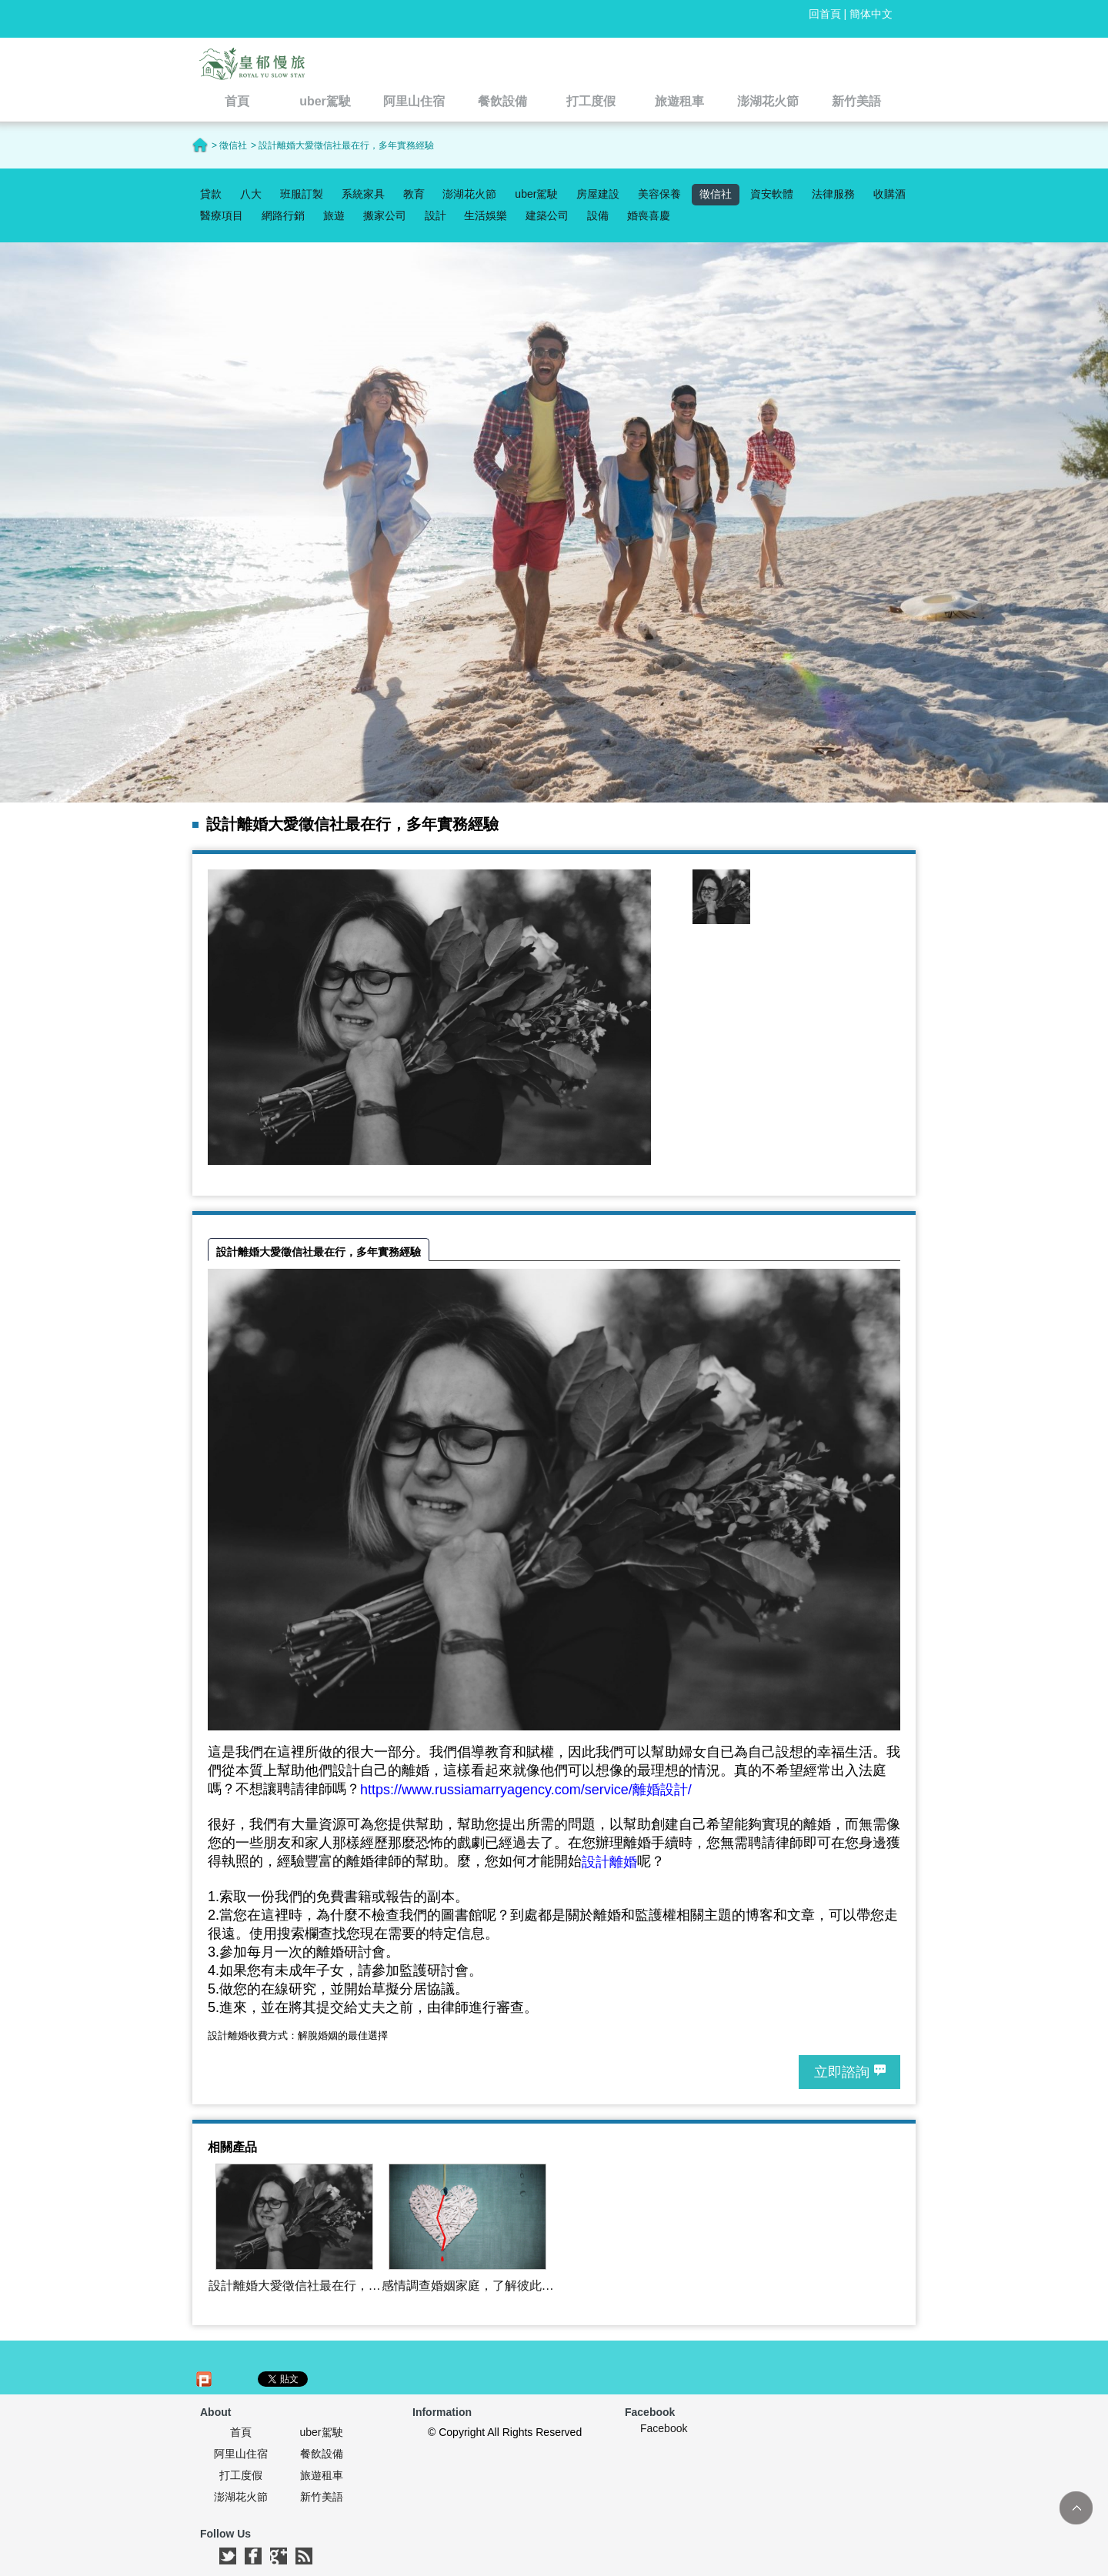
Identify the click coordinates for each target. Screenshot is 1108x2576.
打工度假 (240, 2475)
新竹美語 (321, 2497)
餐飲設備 (321, 2454)
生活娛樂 (485, 215)
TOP (1076, 2507)
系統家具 (363, 194)
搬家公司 (384, 215)
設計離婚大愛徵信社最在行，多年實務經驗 (318, 1252)
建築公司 (547, 215)
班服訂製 (301, 194)
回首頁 (825, 14)
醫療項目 (221, 215)
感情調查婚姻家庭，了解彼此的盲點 (468, 2286)
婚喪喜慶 (648, 215)
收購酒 (889, 194)
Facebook (663, 2428)
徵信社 (715, 194)
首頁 (241, 2432)
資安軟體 (771, 194)
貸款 (211, 194)
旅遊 (334, 215)
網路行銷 (283, 215)
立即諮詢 (841, 2072)
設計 (435, 215)
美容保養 (659, 194)
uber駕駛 (536, 194)
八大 (251, 194)
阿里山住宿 (241, 2454)
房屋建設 (597, 194)
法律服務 (833, 194)
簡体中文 (871, 14)
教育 (414, 194)
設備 (598, 215)
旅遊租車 (321, 2475)
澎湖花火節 (469, 194)
